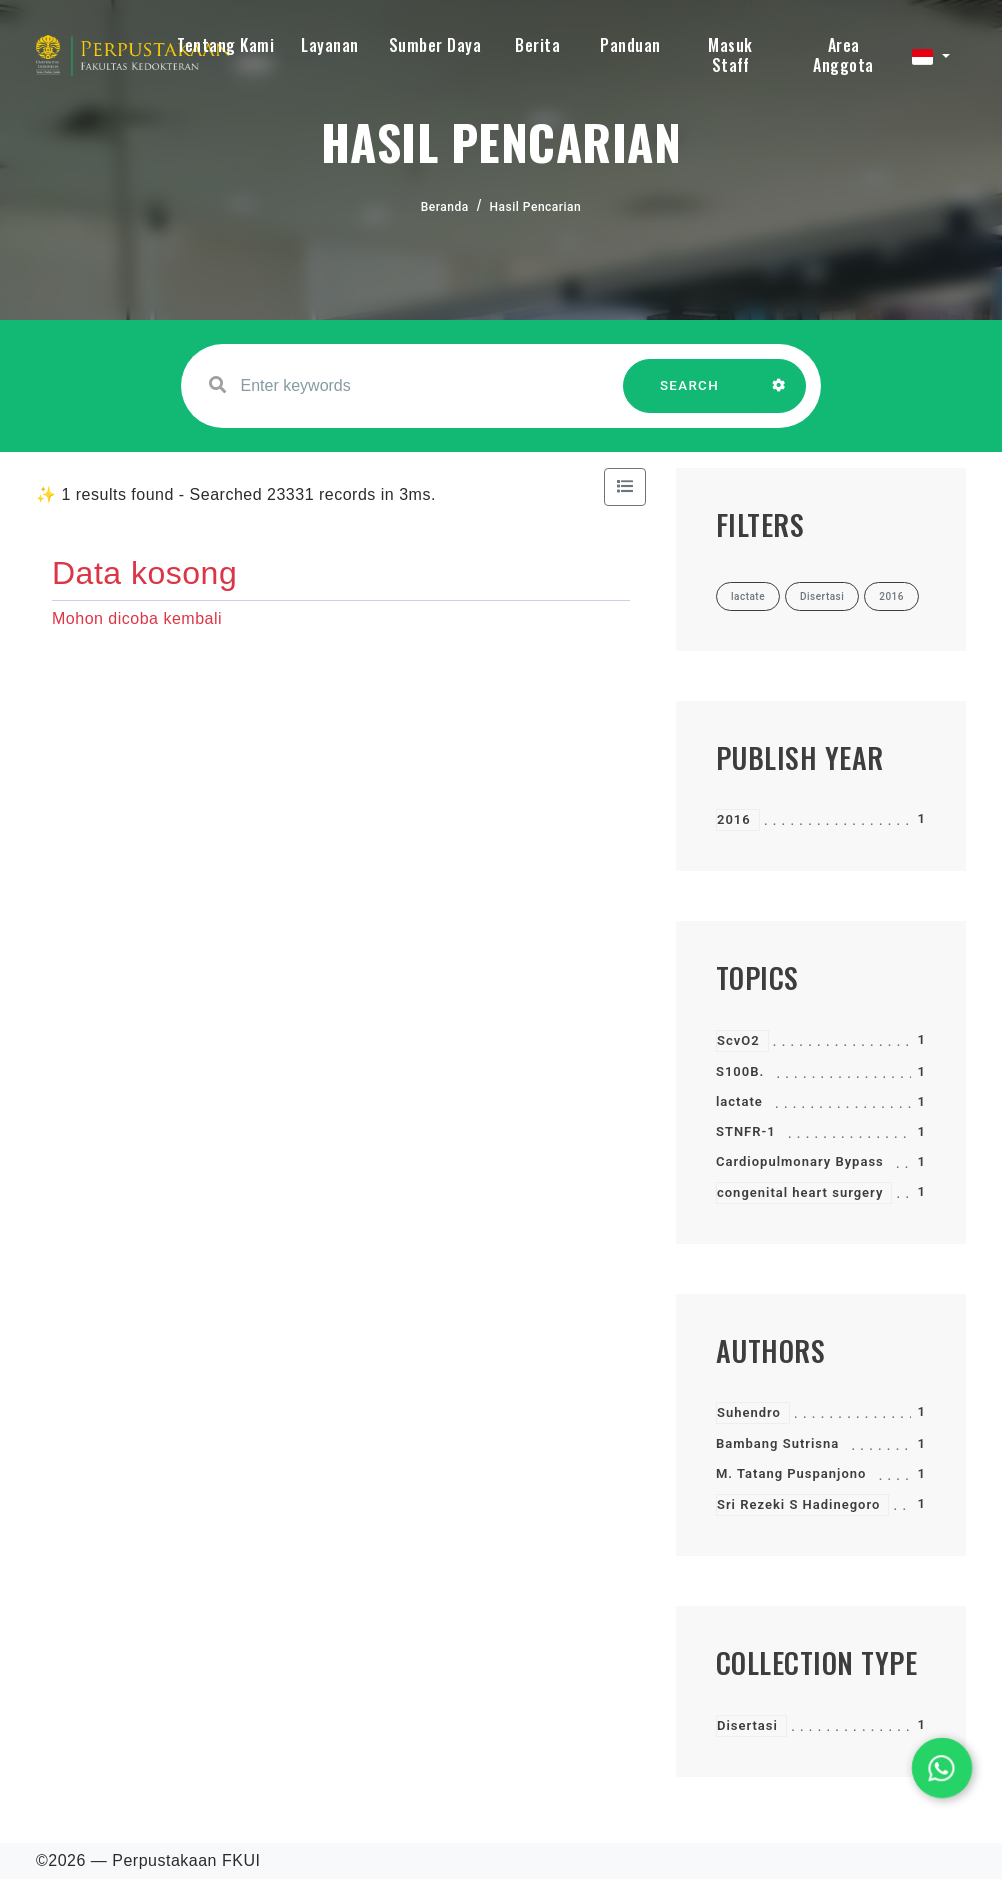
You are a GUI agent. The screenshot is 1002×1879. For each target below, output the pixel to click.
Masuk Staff (730, 55)
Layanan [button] (330, 45)
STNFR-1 (746, 1131)
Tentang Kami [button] (225, 45)
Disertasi (747, 1725)
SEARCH (690, 395)
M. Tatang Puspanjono (791, 1473)
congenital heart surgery (800, 1192)
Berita (537, 45)
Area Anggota (843, 55)
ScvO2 (738, 1040)
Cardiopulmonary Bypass (800, 1161)
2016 (734, 819)
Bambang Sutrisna (777, 1443)
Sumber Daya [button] (435, 45)
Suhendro (749, 1412)
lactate (739, 1101)
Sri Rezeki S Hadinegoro (798, 1504)
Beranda (445, 207)
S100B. (740, 1071)
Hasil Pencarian (536, 207)
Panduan (630, 45)
